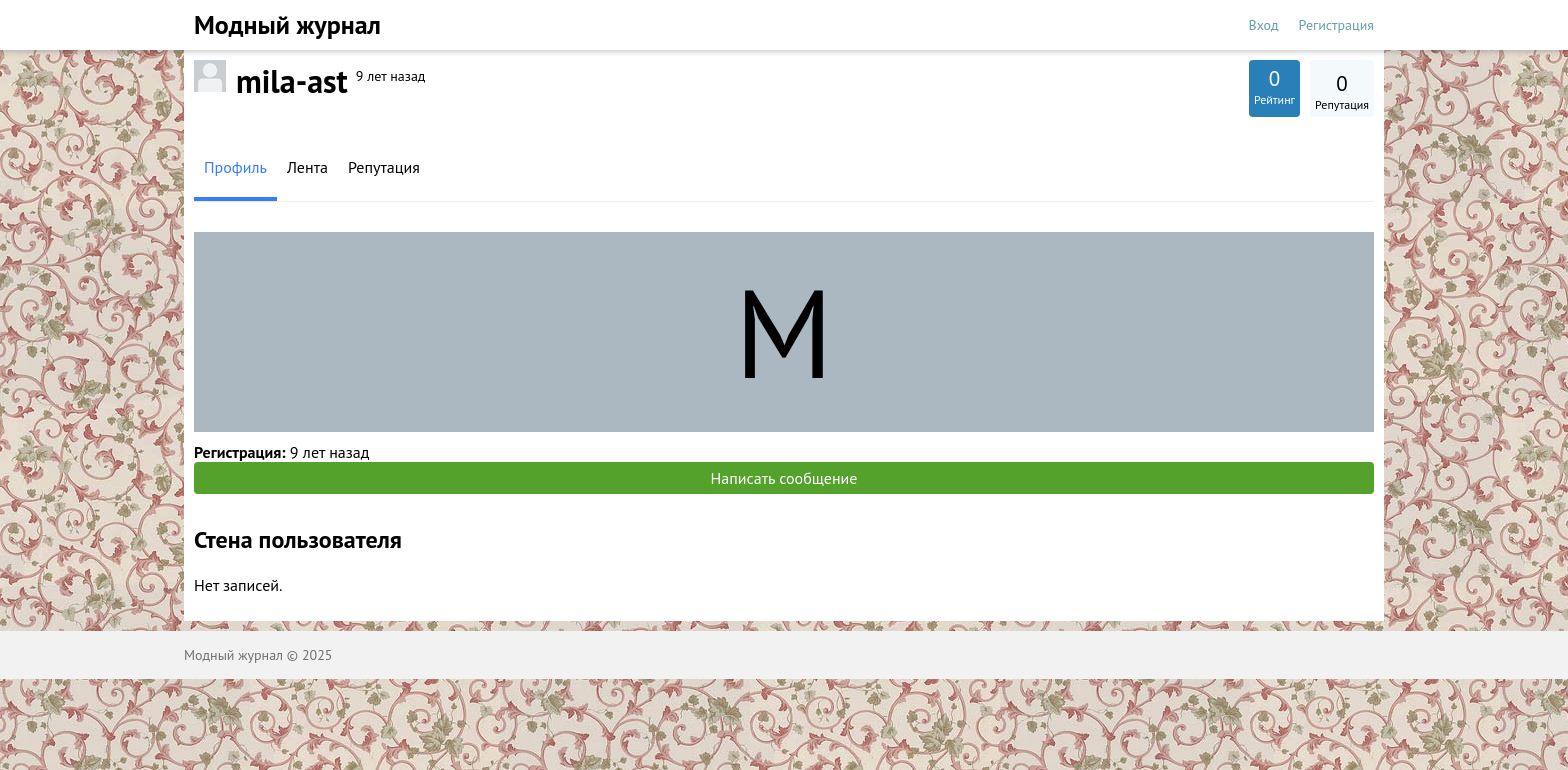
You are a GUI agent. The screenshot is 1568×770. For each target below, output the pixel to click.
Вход (1264, 25)
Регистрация (1336, 25)
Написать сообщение (784, 478)
